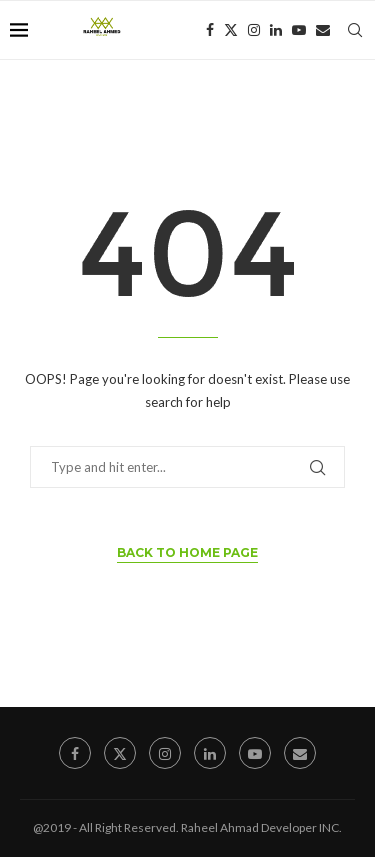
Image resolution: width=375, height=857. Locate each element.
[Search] (355, 30)
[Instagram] (254, 30)
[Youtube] (299, 30)
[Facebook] (210, 30)
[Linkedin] (276, 30)
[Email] (323, 30)
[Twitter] (231, 30)
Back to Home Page (187, 552)
